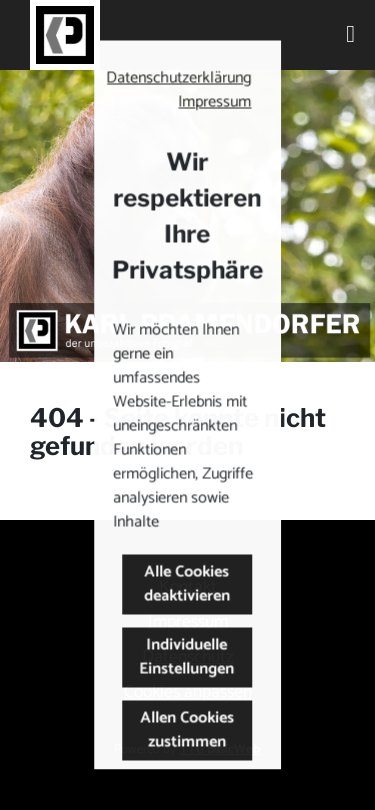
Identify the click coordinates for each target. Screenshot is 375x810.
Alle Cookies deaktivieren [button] (188, 584)
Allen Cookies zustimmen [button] (188, 730)
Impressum (215, 102)
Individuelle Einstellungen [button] (187, 657)
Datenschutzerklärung (179, 78)
